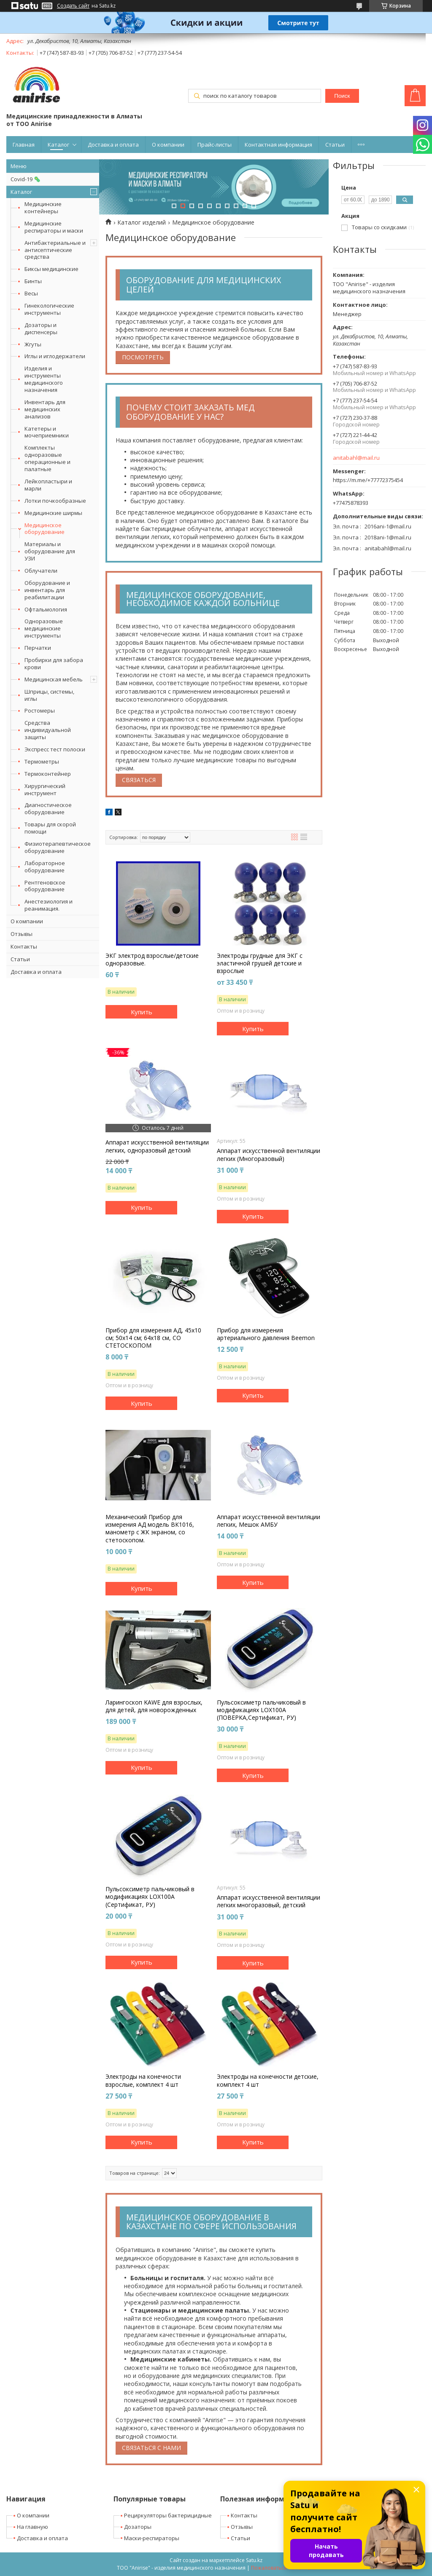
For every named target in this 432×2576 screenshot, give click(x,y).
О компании (168, 144)
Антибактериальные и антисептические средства (55, 250)
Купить (141, 1012)
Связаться (139, 780)
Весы (31, 293)
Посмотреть (143, 357)
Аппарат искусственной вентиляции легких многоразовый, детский (268, 1901)
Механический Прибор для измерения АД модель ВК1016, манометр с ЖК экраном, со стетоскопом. (149, 1528)
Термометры (41, 761)
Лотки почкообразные (55, 500)
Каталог (58, 144)
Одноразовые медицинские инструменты (43, 628)
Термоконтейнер (47, 773)
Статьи (335, 144)
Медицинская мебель (53, 679)
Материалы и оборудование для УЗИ (49, 551)
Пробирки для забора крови (53, 663)
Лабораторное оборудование (44, 866)
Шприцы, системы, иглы (49, 695)
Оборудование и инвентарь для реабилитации (47, 590)
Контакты (24, 946)
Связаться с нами (151, 2448)
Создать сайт (73, 6)
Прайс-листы (214, 144)
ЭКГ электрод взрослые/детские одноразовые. (152, 959)
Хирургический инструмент (44, 789)
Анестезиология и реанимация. (48, 905)
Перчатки (37, 647)
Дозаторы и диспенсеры (40, 328)
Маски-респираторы (151, 2538)
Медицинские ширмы (53, 513)
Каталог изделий (141, 222)
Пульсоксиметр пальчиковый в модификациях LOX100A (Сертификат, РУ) (149, 1896)
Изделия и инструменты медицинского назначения (43, 379)
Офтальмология (45, 609)
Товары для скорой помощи (50, 827)
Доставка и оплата (113, 144)
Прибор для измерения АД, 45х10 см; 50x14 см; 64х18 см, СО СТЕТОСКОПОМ (153, 1338)
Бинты (33, 281)
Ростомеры (39, 710)
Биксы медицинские (51, 269)
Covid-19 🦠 (25, 179)
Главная (24, 144)
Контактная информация (278, 144)
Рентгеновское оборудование (44, 886)
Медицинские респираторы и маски (53, 227)
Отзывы (21, 934)
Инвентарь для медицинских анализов (44, 409)
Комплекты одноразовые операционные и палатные (47, 458)
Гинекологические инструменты (49, 309)
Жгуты (32, 344)
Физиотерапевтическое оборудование (57, 847)
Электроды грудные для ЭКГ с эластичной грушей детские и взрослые (259, 963)
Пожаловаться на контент (283, 2567)
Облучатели (40, 570)
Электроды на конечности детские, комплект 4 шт (268, 2080)
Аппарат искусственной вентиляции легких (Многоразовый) (268, 1154)
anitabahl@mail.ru (356, 457)
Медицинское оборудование (44, 528)
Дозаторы (137, 2526)
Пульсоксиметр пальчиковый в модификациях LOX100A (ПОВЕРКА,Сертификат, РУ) (261, 1710)
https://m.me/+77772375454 (368, 480)
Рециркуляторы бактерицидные (168, 2515)
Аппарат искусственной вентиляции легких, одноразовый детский (157, 1146)
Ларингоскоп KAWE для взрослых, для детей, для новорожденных (153, 1706)
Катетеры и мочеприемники (46, 432)
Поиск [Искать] (342, 96)
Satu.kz (254, 2560)
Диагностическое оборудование (48, 808)
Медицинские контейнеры (43, 207)
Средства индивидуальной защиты (47, 730)
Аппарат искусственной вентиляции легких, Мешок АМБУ (268, 1520)
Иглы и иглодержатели (54, 356)
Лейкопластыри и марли (48, 484)
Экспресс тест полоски (54, 749)
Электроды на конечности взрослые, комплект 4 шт (143, 2080)
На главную (32, 2526)
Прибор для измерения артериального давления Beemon (266, 1334)
